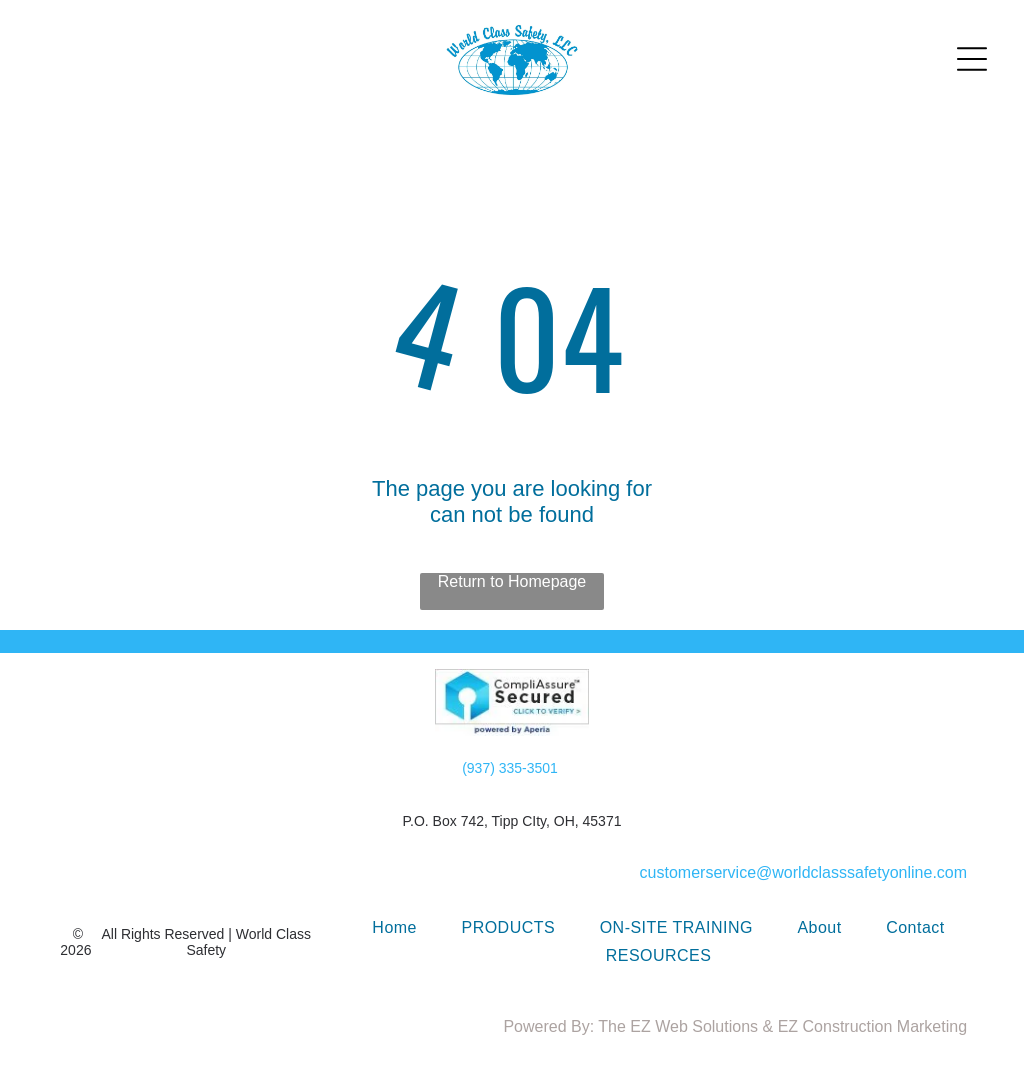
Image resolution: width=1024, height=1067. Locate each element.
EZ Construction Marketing (872, 1026)
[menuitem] (394, 928)
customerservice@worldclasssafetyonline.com (803, 872)
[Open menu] (972, 59)
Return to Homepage (512, 581)
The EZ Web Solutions (678, 1026)
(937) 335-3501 (510, 768)
